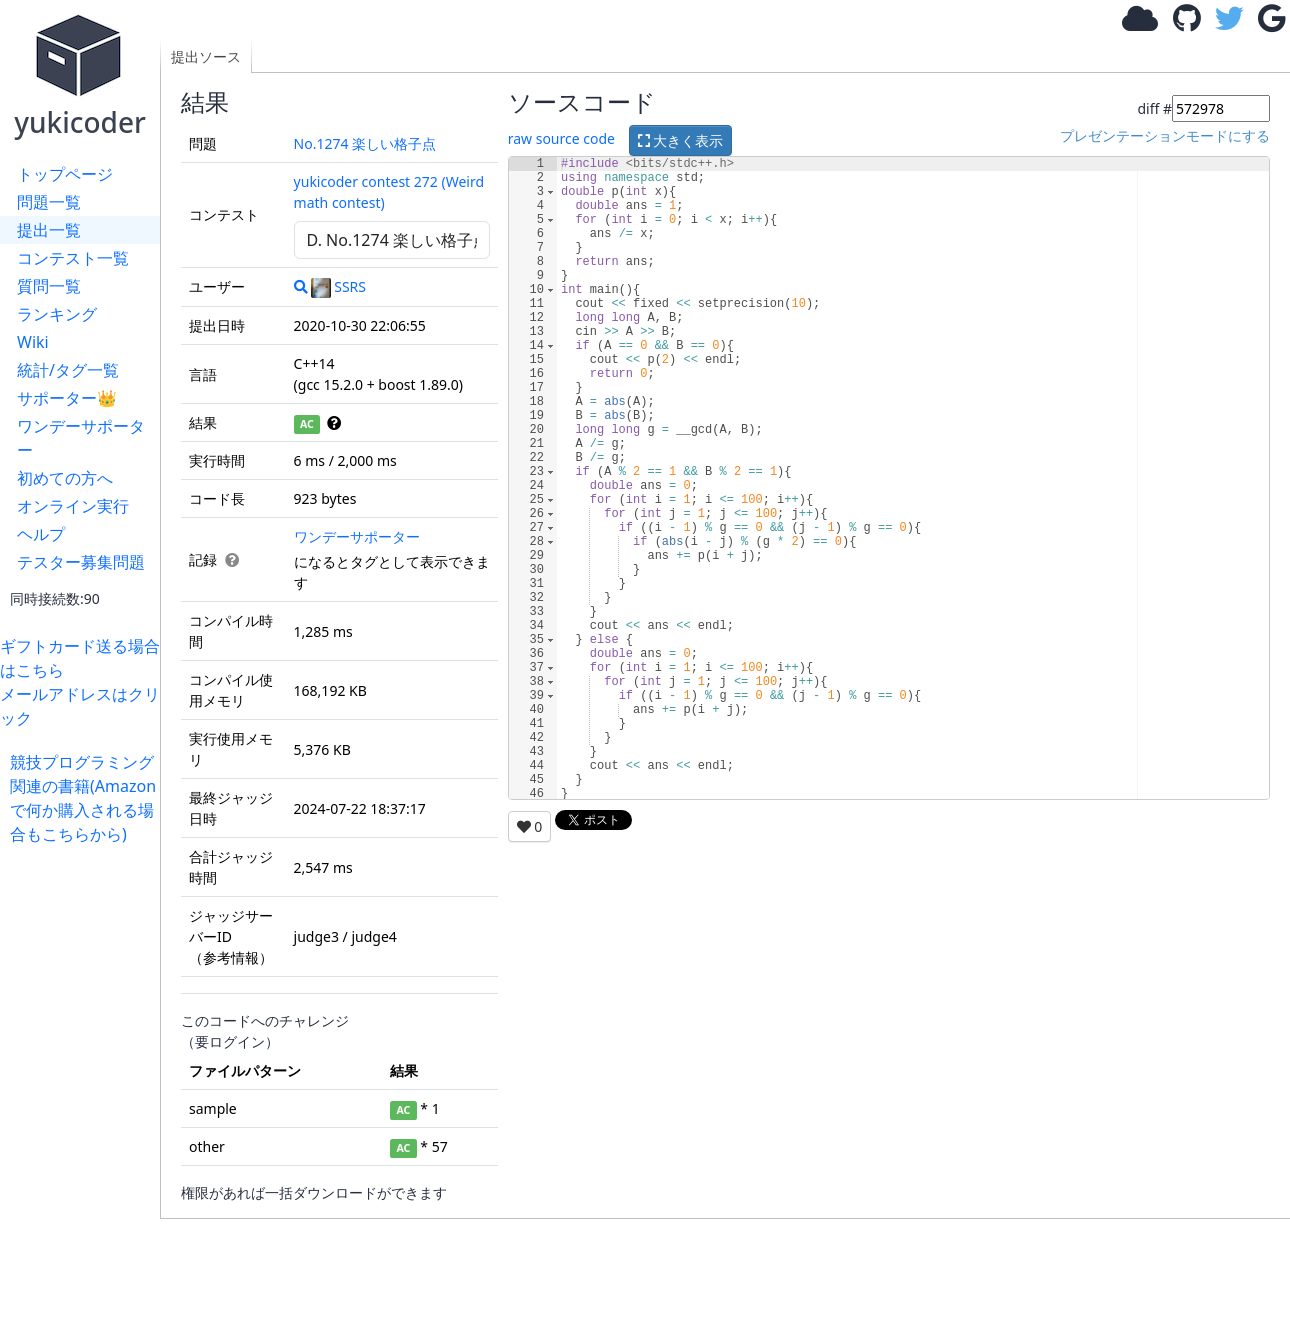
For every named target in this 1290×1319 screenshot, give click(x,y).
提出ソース (206, 56)
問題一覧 (49, 202)
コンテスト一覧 (73, 258)
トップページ (65, 174)
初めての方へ (65, 478)
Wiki (33, 342)
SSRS (338, 286)
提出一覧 (49, 230)
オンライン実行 (73, 506)
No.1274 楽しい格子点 (365, 143)
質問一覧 (49, 286)
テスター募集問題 (81, 562)
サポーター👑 (67, 398)
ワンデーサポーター (81, 438)
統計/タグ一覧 (68, 370)
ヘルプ (41, 534)
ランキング (57, 314)
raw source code (561, 138)
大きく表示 (681, 140)
